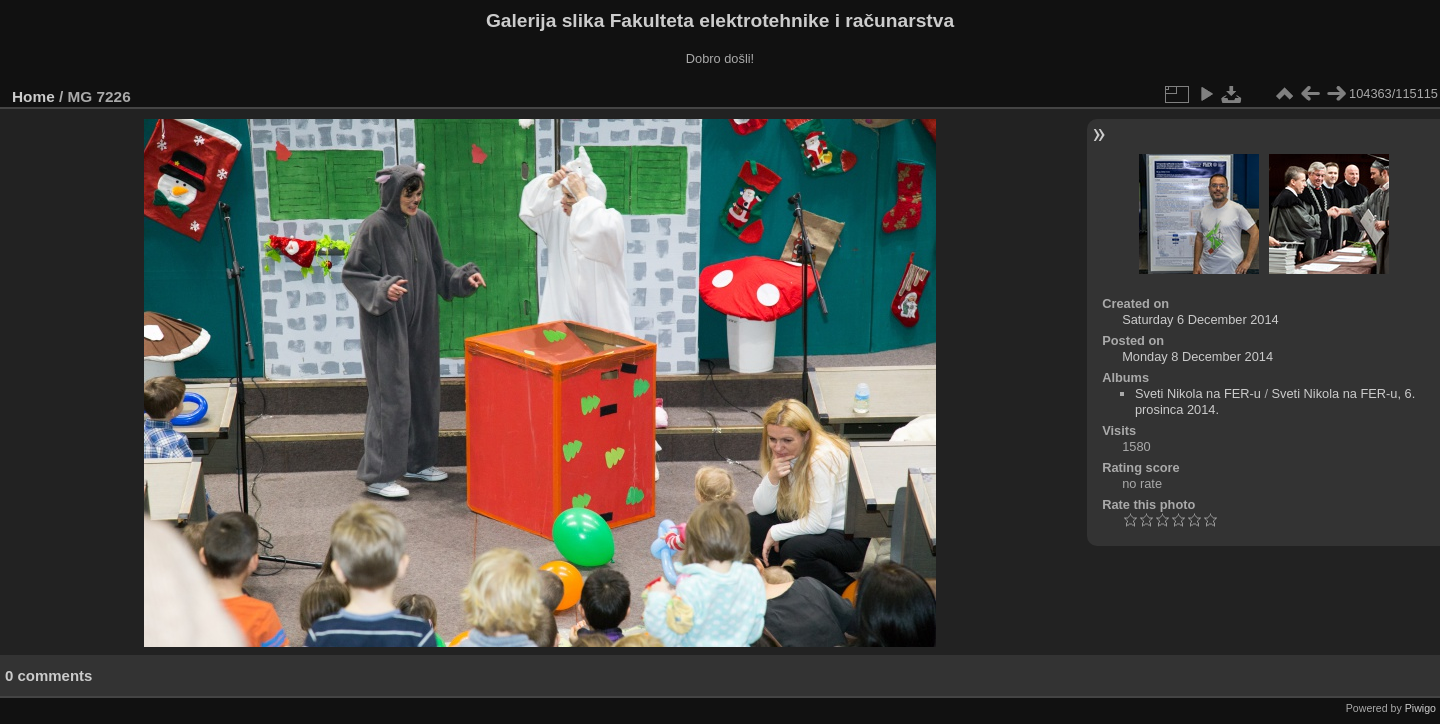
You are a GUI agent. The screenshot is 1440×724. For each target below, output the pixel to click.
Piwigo (1420, 708)
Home (33, 96)
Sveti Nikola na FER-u (1198, 393)
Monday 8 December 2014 (1197, 356)
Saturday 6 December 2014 (1200, 319)
